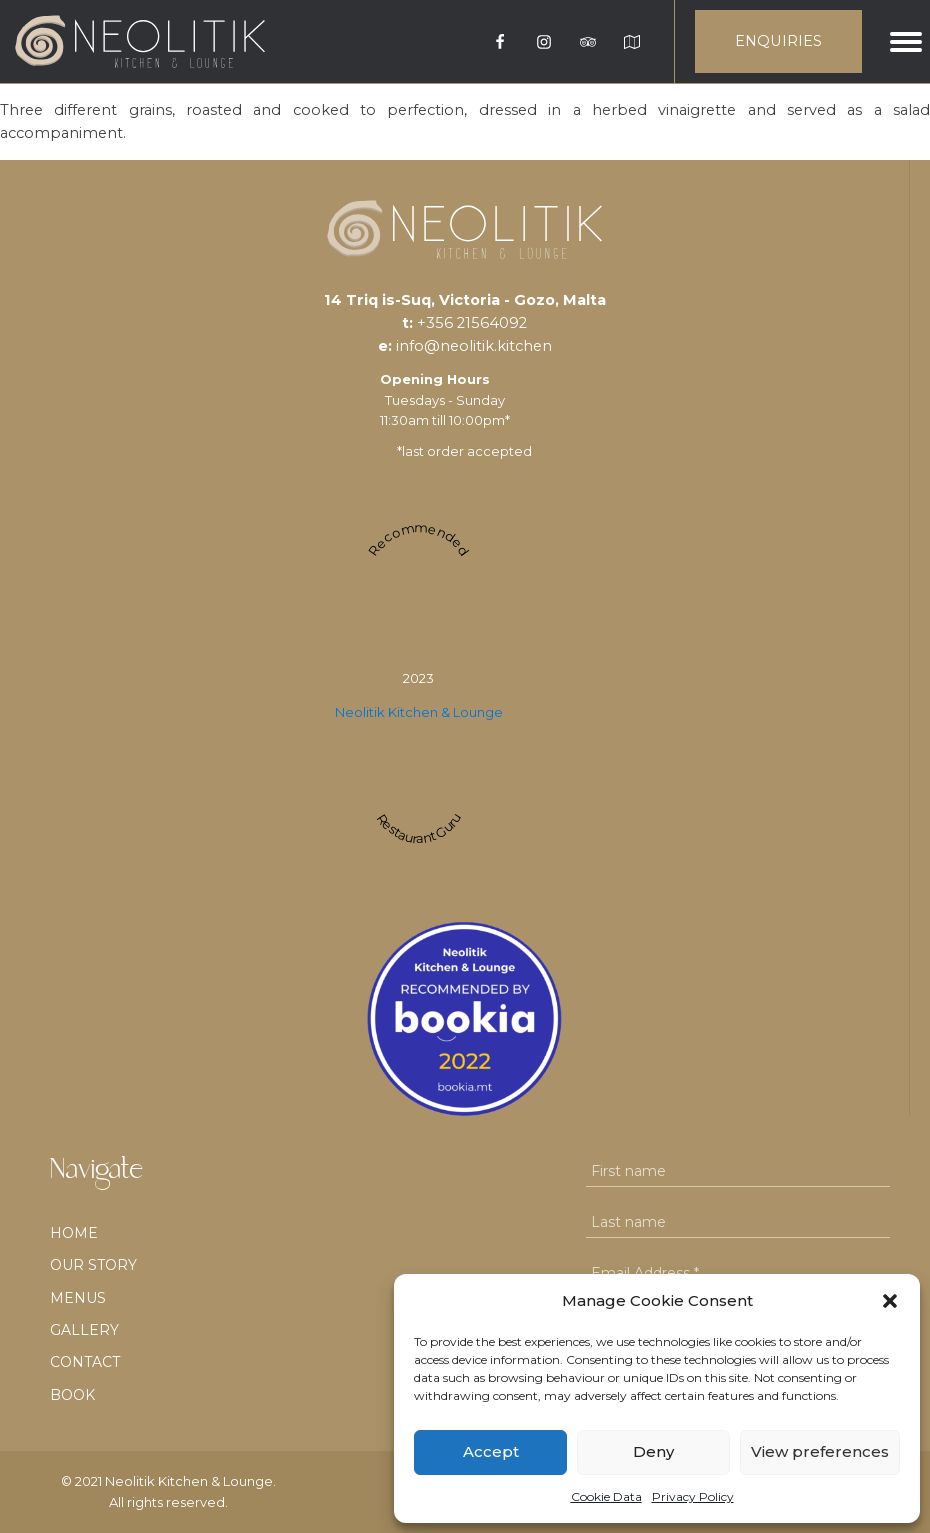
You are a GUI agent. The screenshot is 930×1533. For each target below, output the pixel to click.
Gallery (84, 1330)
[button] (890, 1301)
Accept (491, 1451)
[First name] (738, 1171)
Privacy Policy (693, 1496)
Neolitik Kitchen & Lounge (419, 712)
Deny (653, 1451)
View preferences (820, 1451)
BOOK (72, 1395)
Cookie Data (606, 1496)
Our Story (93, 1265)
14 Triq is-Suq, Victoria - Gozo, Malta (465, 300)
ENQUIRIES (778, 41)
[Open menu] (906, 42)
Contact (85, 1362)
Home (74, 1233)
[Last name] (738, 1222)
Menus (78, 1298)
